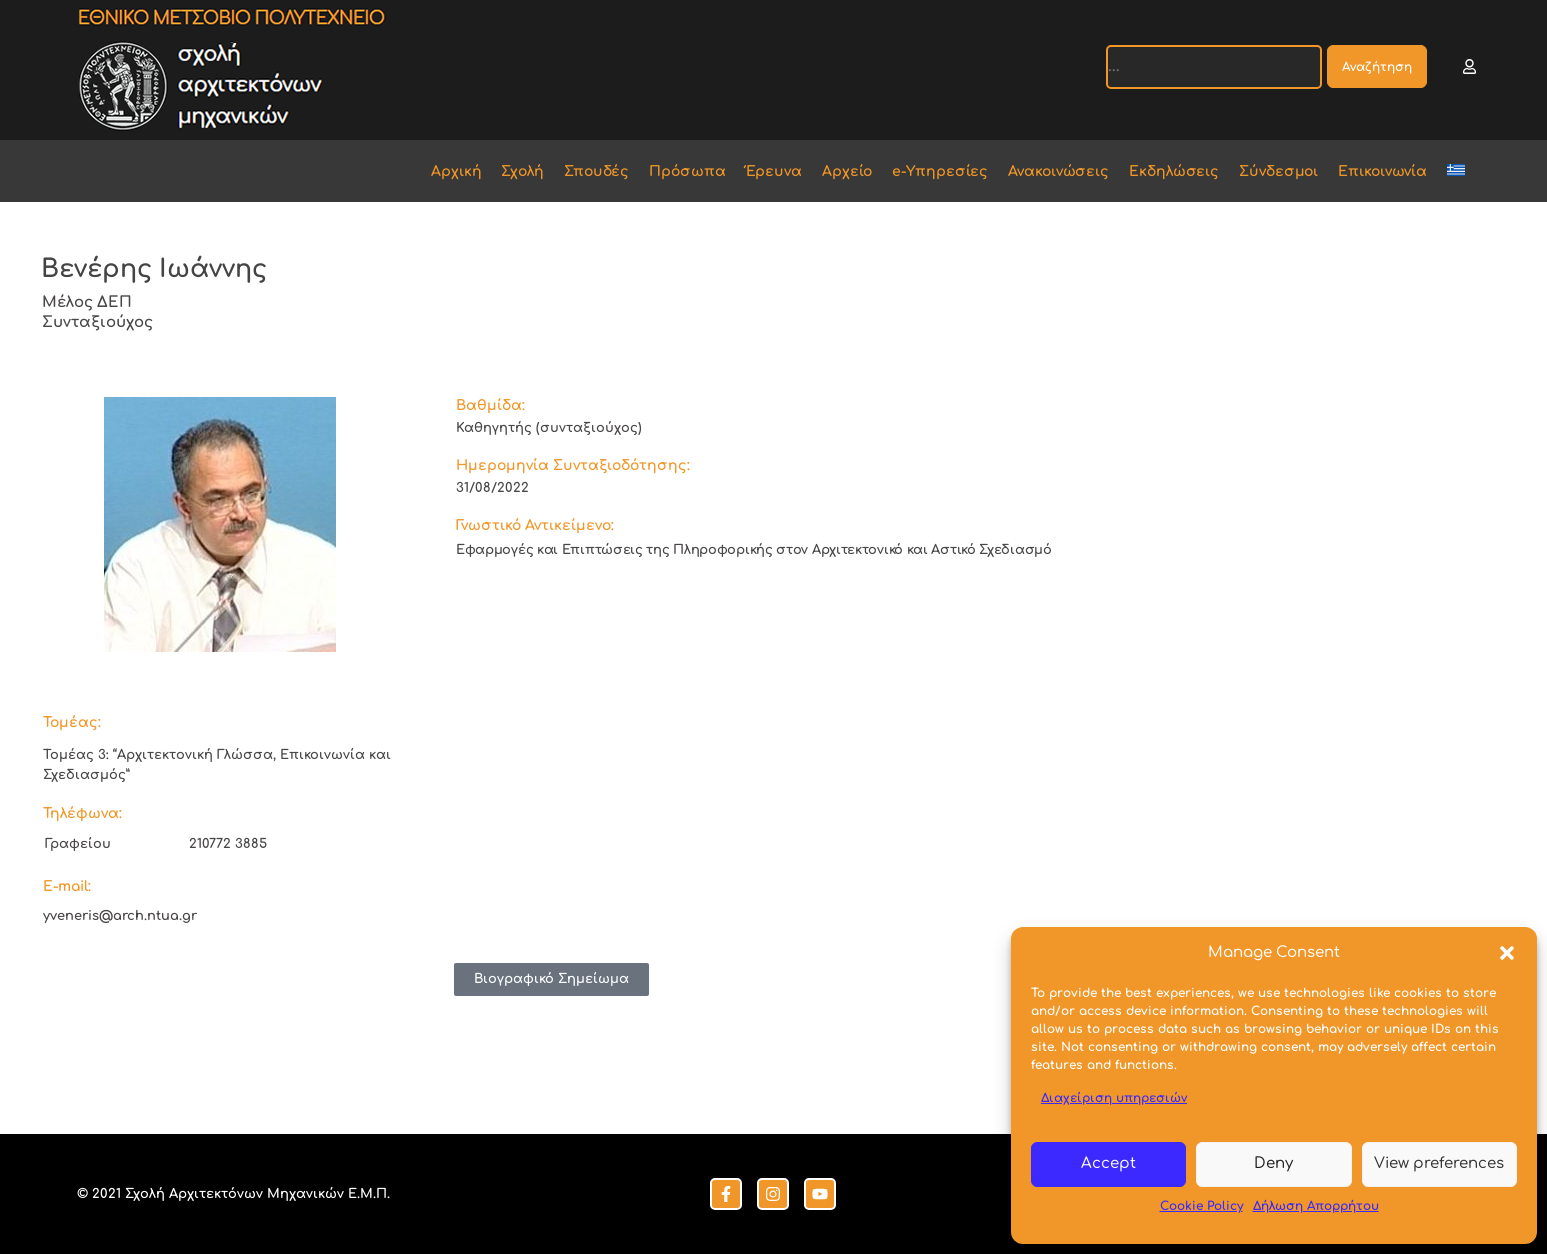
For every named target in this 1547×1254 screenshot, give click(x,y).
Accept (1108, 1163)
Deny (1273, 1163)
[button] (1507, 953)
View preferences (1439, 1163)
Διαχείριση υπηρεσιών (1114, 1098)
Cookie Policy (1201, 1206)
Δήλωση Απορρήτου (1316, 1206)
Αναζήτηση (1377, 67)
